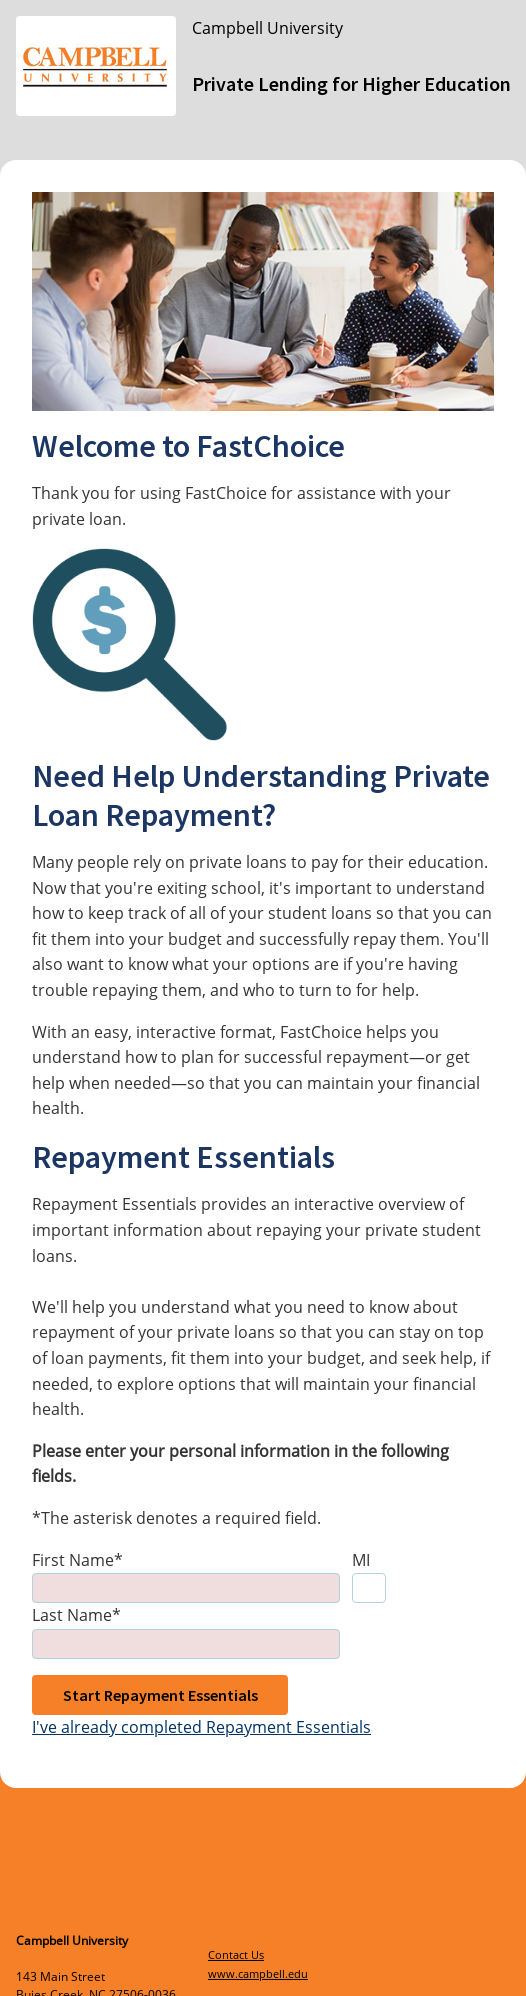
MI (361, 1560)
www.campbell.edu (258, 1973)
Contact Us (236, 1954)
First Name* (77, 1560)
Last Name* (76, 1615)
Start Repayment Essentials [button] (160, 1695)
